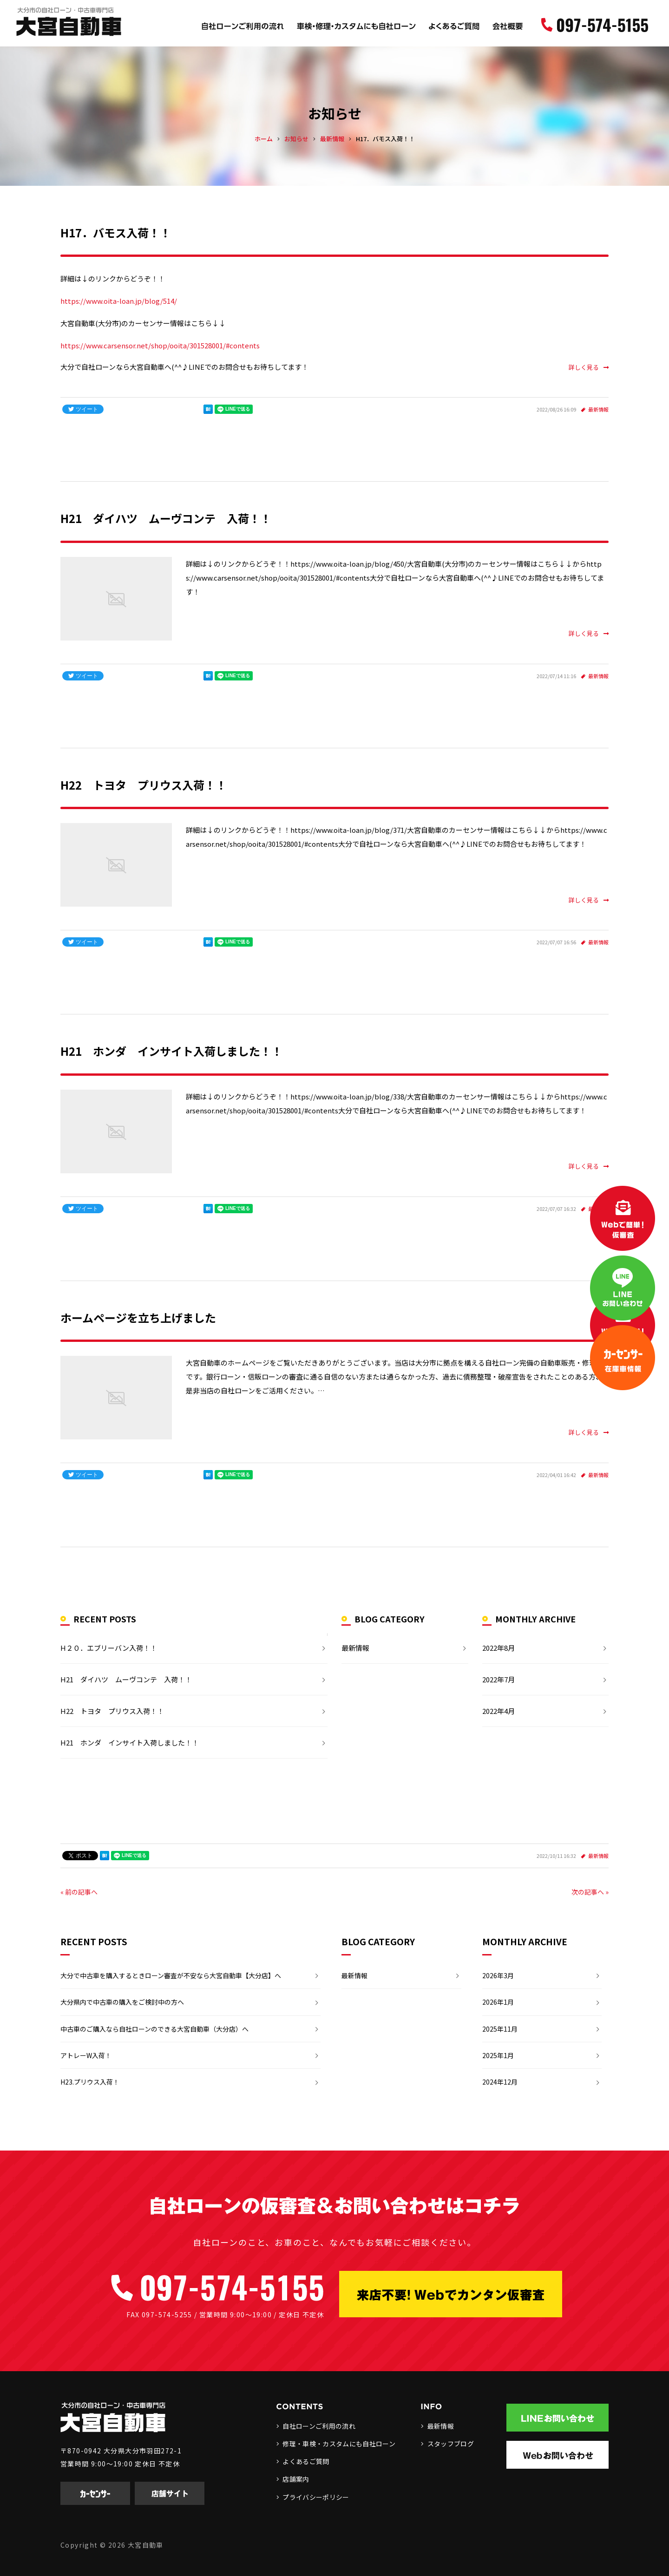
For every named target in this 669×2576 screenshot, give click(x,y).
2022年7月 (498, 1679)
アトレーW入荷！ (86, 2055)
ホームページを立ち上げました (138, 1317)
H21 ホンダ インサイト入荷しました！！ (171, 1051)
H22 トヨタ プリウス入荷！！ (143, 785)
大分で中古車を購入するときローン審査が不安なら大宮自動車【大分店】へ (170, 1975)
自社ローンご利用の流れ (318, 2426)
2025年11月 (500, 2028)
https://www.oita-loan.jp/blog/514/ (118, 301)
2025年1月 (498, 2055)
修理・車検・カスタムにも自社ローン (338, 2443)
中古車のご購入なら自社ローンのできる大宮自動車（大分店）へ (154, 2028)
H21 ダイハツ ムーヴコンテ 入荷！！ (165, 518)
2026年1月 (498, 2002)
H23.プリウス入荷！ (89, 2081)
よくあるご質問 (305, 2461)
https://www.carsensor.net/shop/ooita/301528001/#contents (160, 345)
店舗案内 (295, 2479)
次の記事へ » (590, 1891)
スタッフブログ (450, 2443)
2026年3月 (498, 1975)
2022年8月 (498, 1648)
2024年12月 (500, 2081)
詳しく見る (589, 367)
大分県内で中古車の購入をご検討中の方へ (122, 2002)
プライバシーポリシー (315, 2497)
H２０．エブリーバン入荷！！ (108, 1648)
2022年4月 (498, 1711)
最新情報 (598, 409)
